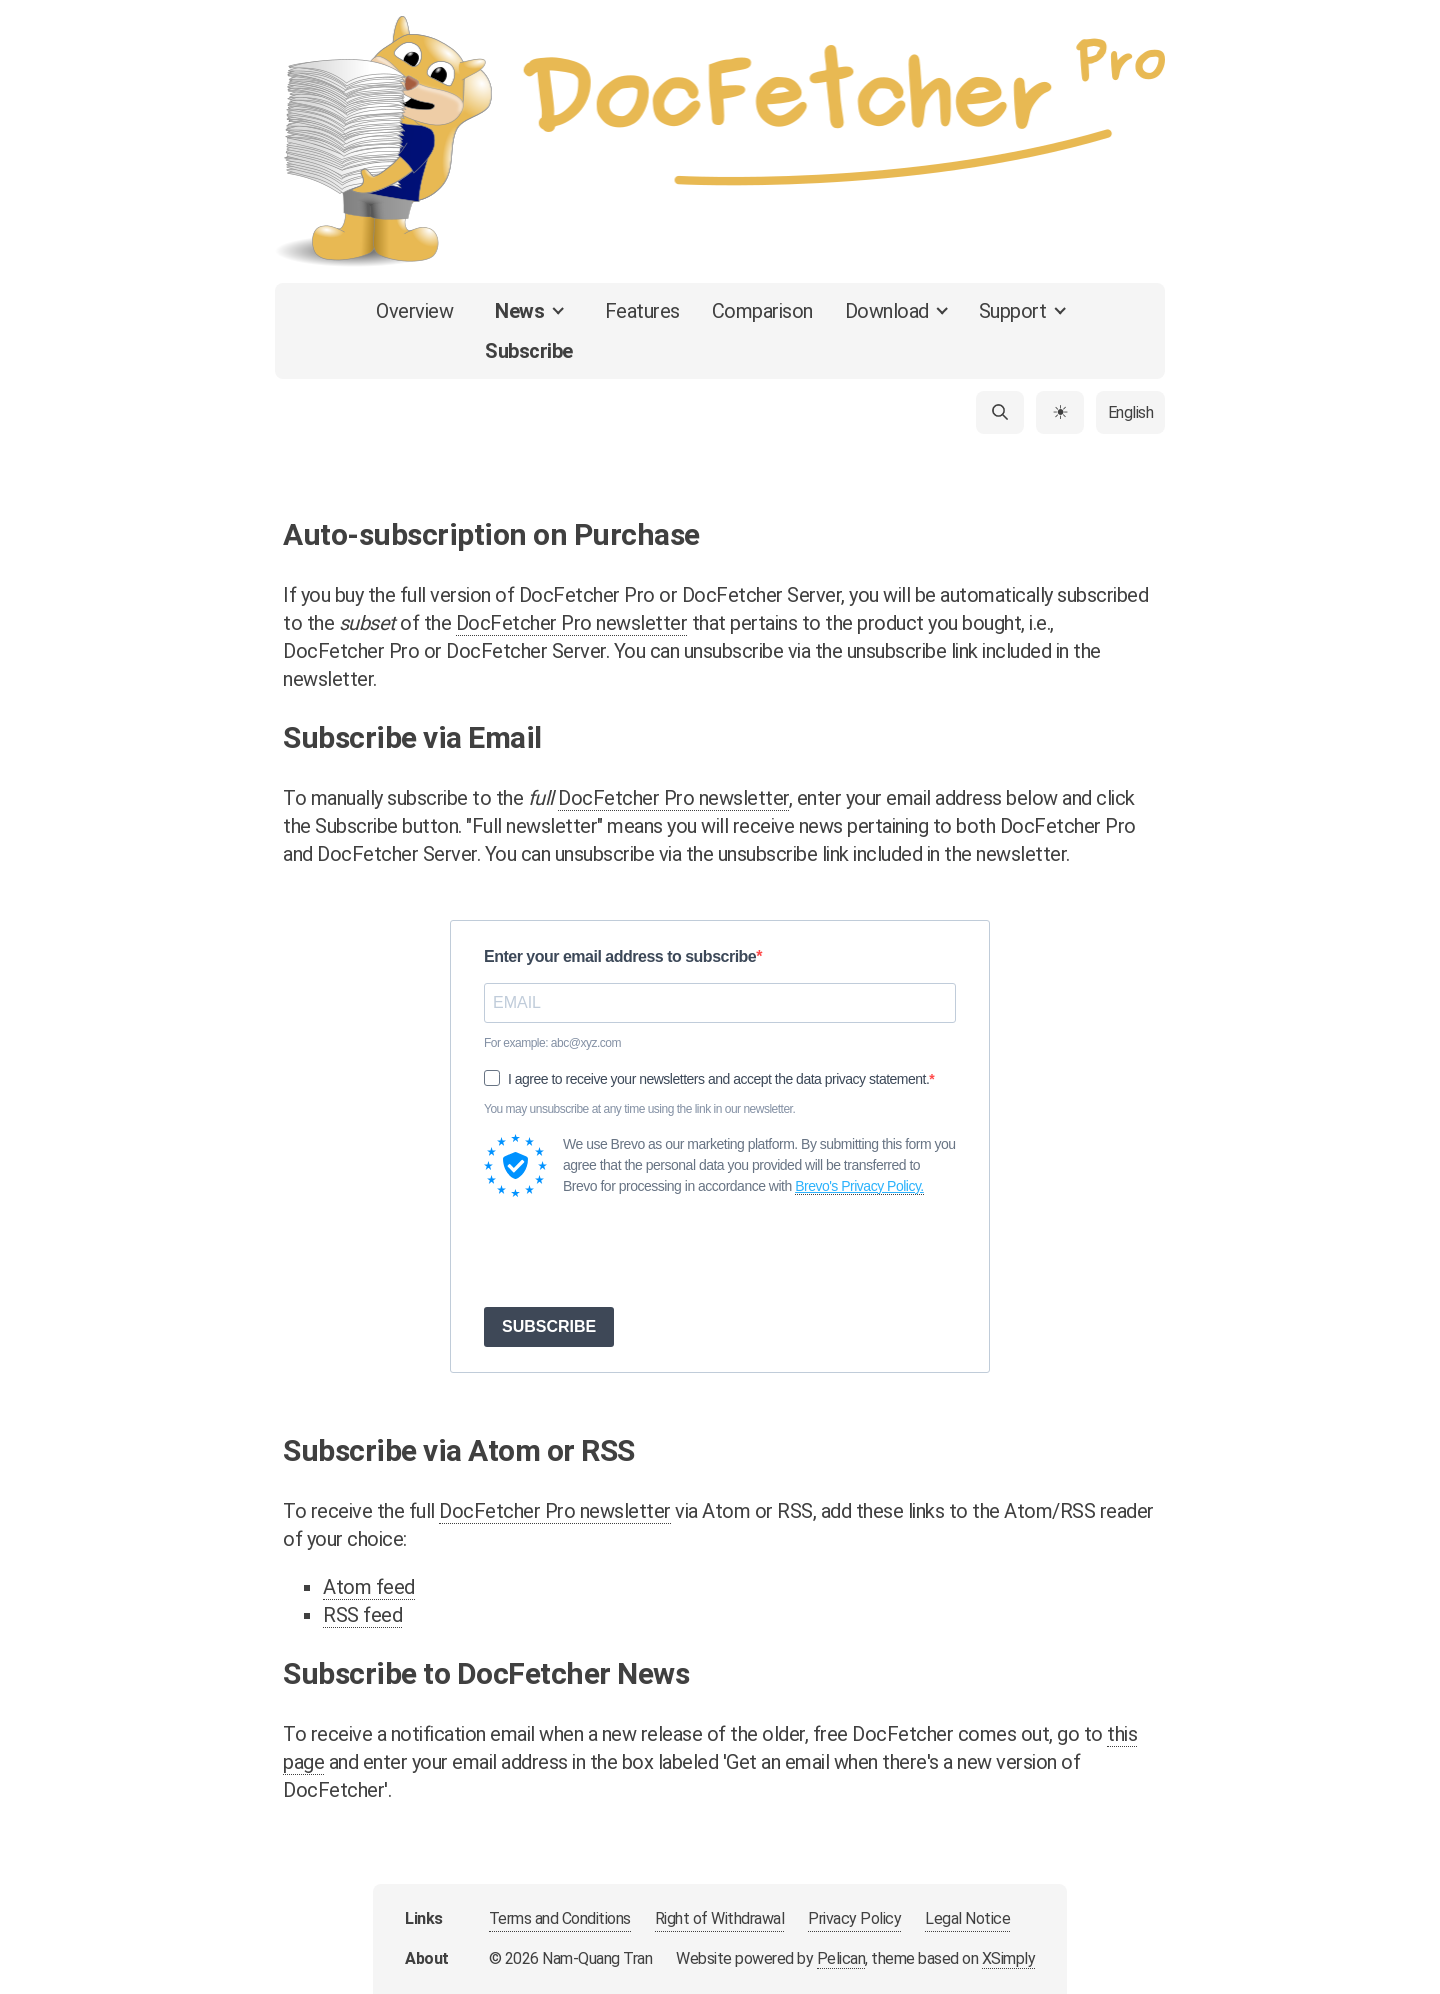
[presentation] (636, 1252)
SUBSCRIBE (549, 1326)
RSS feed (362, 1615)
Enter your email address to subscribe (620, 956)
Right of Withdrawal (720, 1918)
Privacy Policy (854, 1918)
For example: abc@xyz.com (552, 1043)
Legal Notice (967, 1918)
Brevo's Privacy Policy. (859, 1186)
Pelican (841, 1958)
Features (642, 311)
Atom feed (369, 1587)
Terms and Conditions (560, 1918)
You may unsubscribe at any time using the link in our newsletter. (639, 1109)
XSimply (1009, 1958)
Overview (414, 311)
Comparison (762, 311)
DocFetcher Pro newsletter (572, 623)
